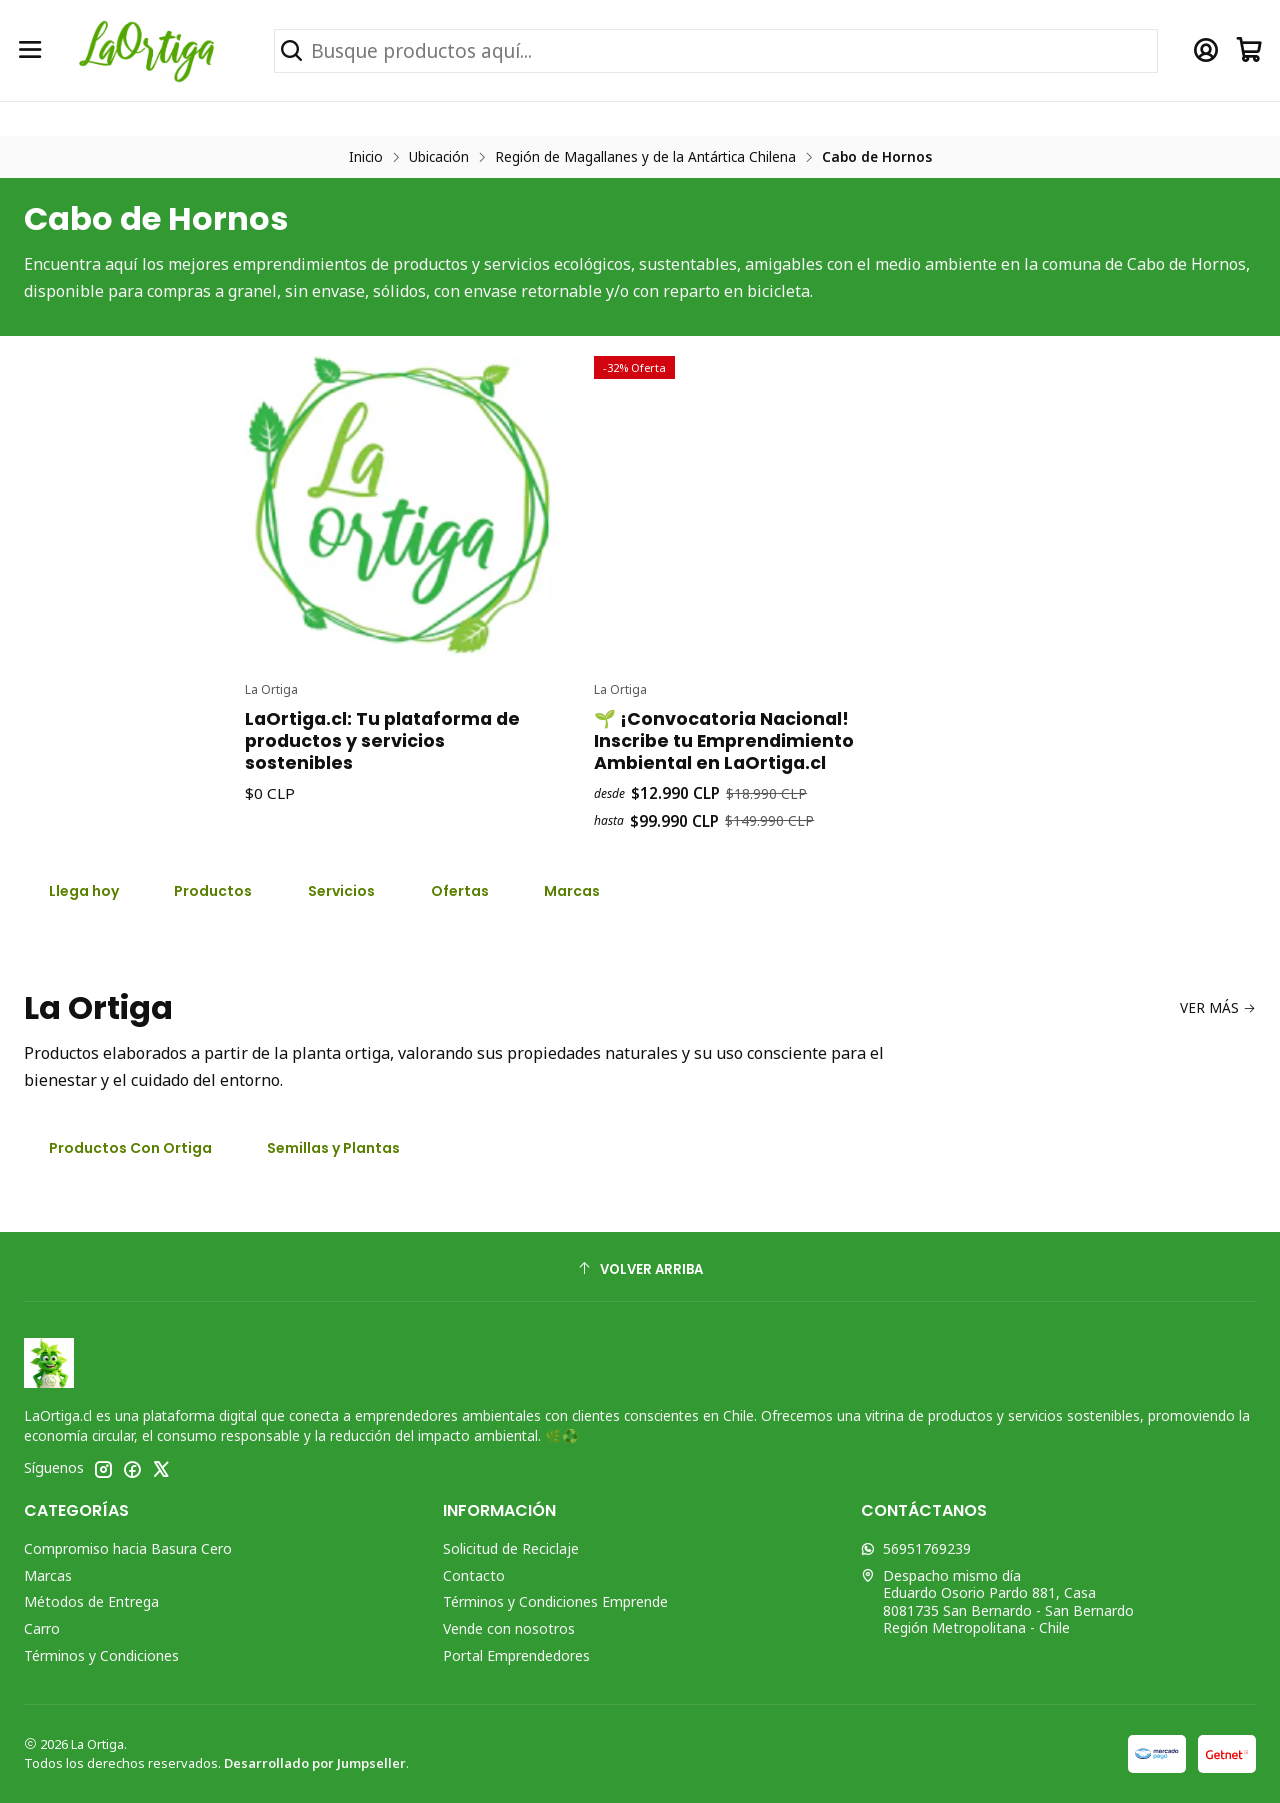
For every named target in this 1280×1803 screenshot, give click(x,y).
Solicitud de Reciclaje (511, 1548)
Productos (213, 891)
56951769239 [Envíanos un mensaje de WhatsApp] (916, 1548)
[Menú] (30, 50)
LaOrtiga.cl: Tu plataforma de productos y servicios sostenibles (382, 834)
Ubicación (439, 157)
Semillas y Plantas (333, 1148)
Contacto (474, 1575)
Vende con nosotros (509, 1628)
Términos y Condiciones (101, 1655)
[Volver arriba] (640, 1269)
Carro (42, 1628)
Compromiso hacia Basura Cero (128, 1548)
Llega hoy (84, 891)
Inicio (366, 157)
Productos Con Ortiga (130, 1148)
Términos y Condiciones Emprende (555, 1601)
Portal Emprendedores (516, 1655)
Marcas (48, 1575)
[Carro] (1249, 50)
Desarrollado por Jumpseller (315, 1763)
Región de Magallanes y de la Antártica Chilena (645, 157)
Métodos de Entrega (91, 1601)
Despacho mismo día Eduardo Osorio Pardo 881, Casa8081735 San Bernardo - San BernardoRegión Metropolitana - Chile (997, 1602)
